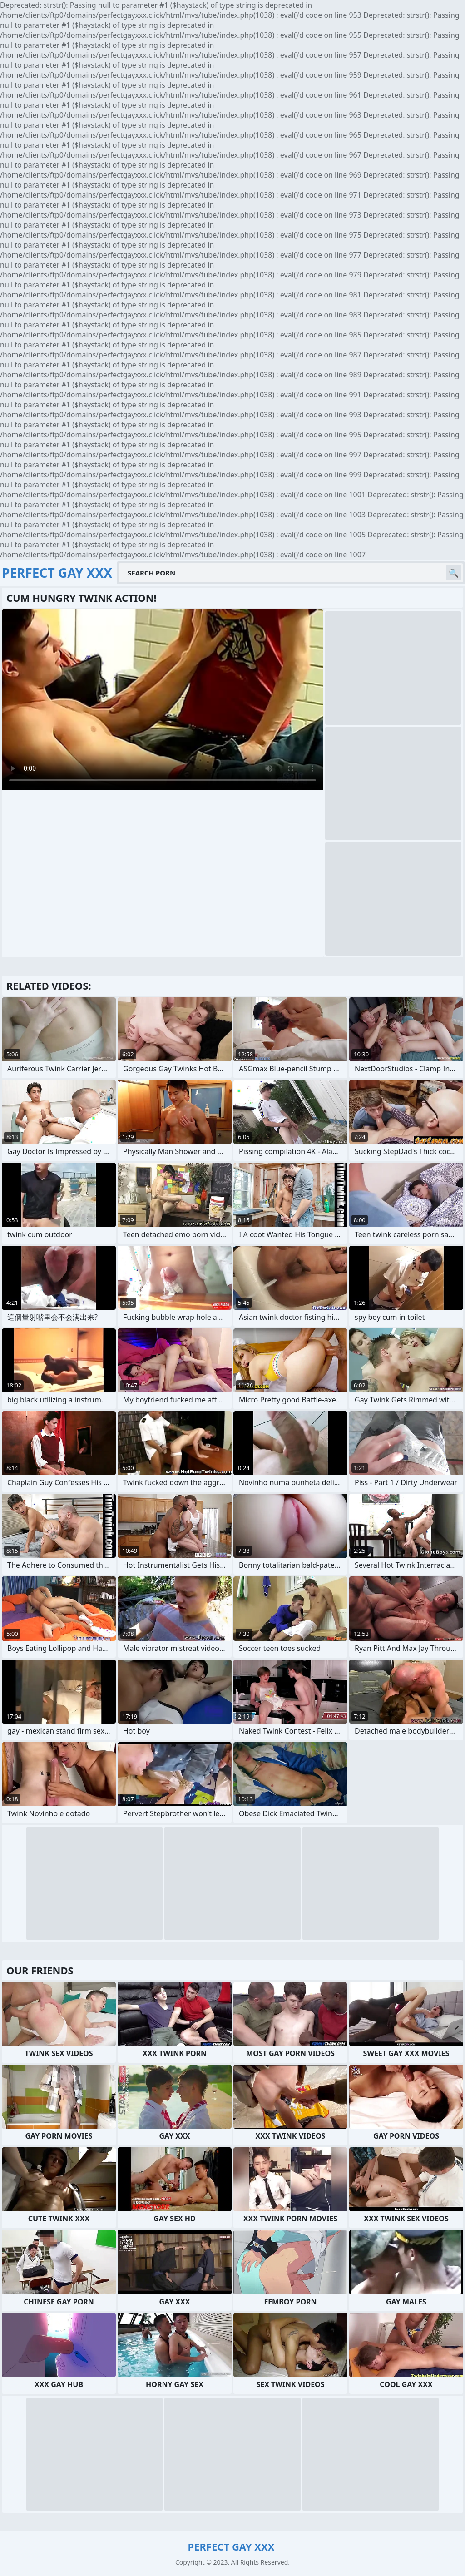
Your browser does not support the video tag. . (162, 699)
